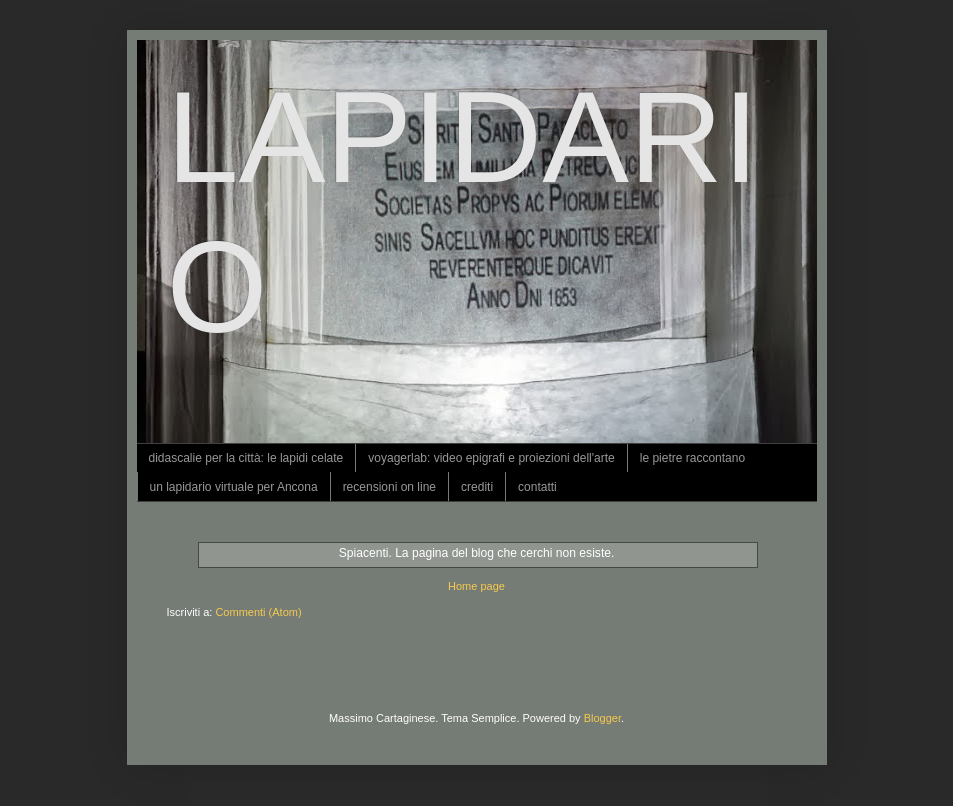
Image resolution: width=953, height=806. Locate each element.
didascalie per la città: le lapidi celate (246, 458)
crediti (477, 487)
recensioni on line (389, 487)
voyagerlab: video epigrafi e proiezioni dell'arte (491, 458)
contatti (537, 487)
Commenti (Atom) (258, 612)
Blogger (602, 718)
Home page (476, 586)
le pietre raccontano (692, 458)
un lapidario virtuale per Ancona (234, 487)
